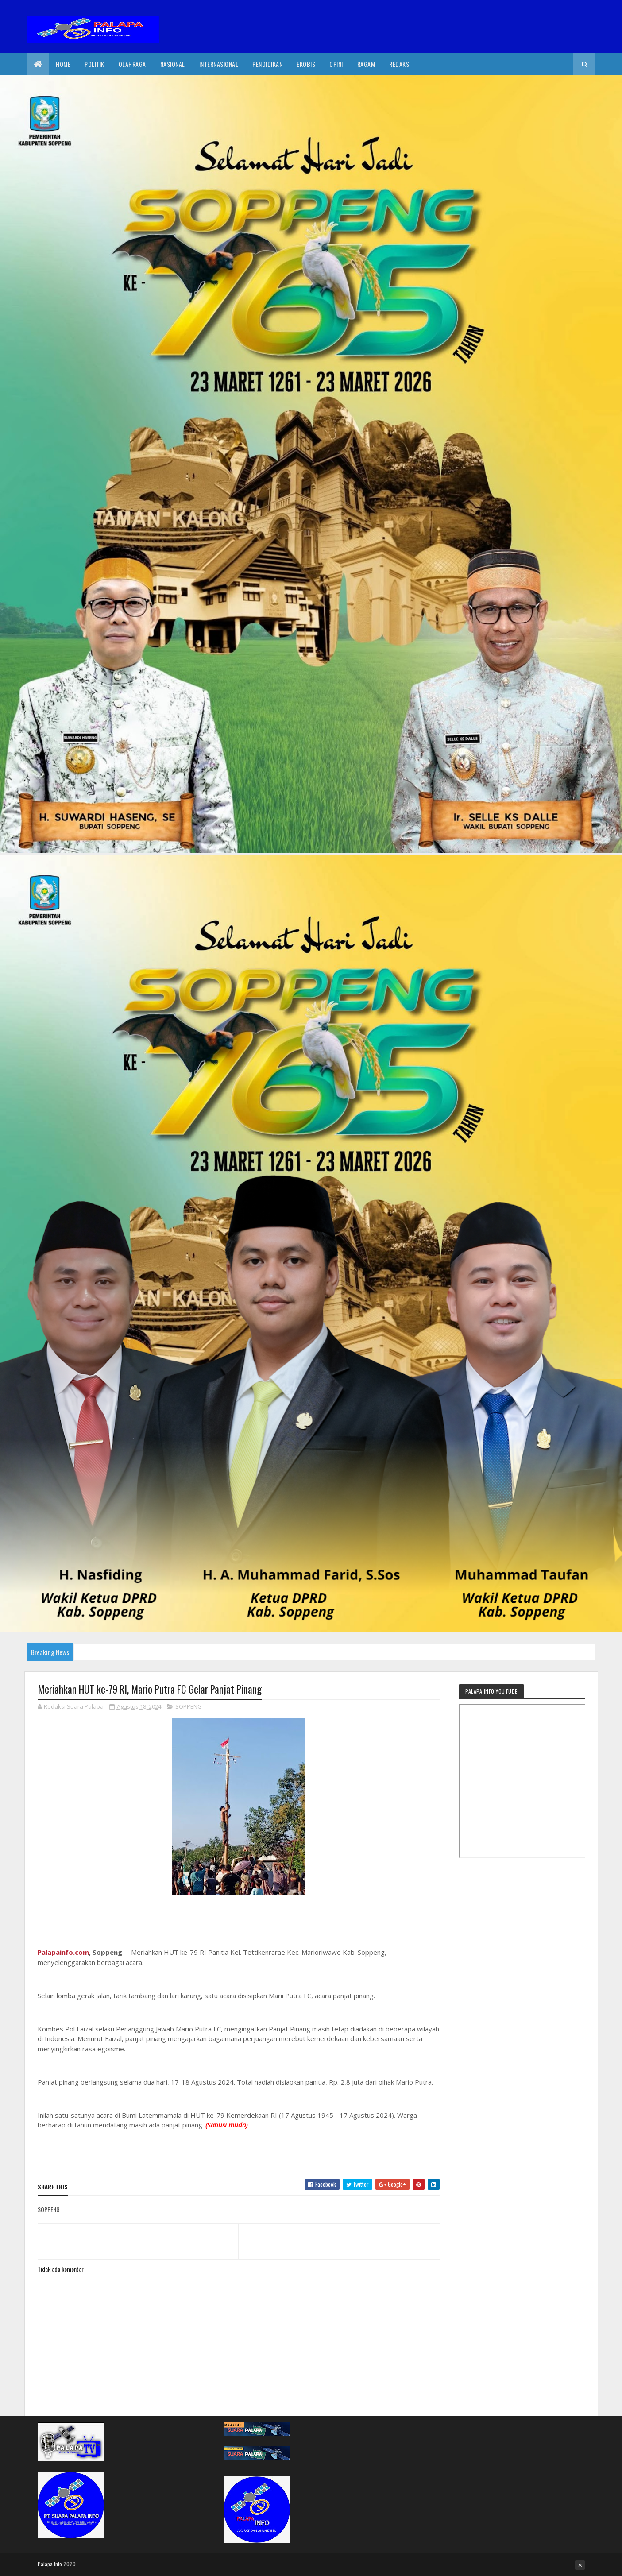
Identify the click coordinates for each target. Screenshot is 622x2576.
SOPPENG (188, 1706)
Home (63, 64)
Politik (94, 64)
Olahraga (132, 64)
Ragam (366, 64)
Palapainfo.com (63, 1952)
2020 (69, 2564)
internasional (219, 64)
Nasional (172, 64)
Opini (336, 64)
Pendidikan (267, 64)
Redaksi (400, 64)
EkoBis (306, 64)
